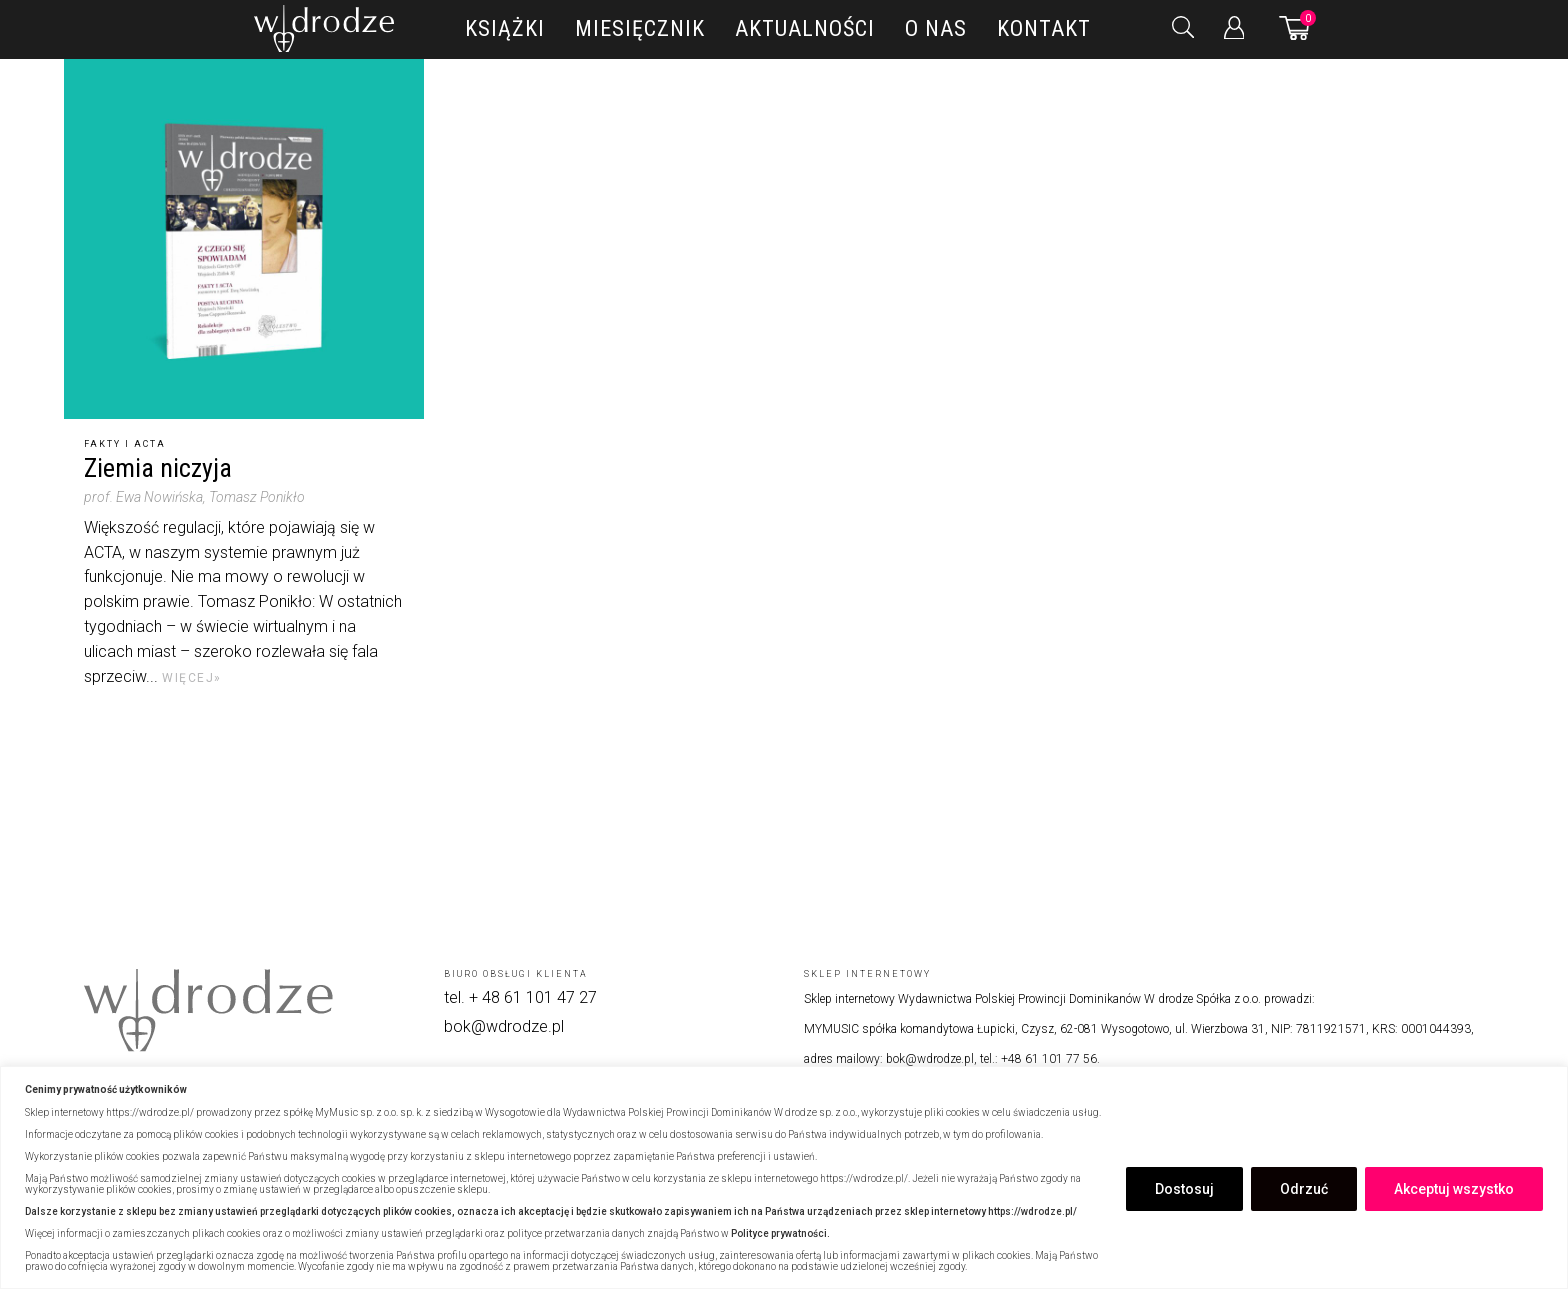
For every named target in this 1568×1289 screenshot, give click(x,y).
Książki (505, 28)
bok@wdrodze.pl (504, 1026)
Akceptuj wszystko (1454, 1189)
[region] (784, 1177)
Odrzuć (1304, 1189)
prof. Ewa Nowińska (143, 497)
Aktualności (805, 28)
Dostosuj (1184, 1189)
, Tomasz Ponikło (254, 497)
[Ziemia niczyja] (244, 239)
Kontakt (1044, 28)
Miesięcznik (640, 28)
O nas (936, 28)
